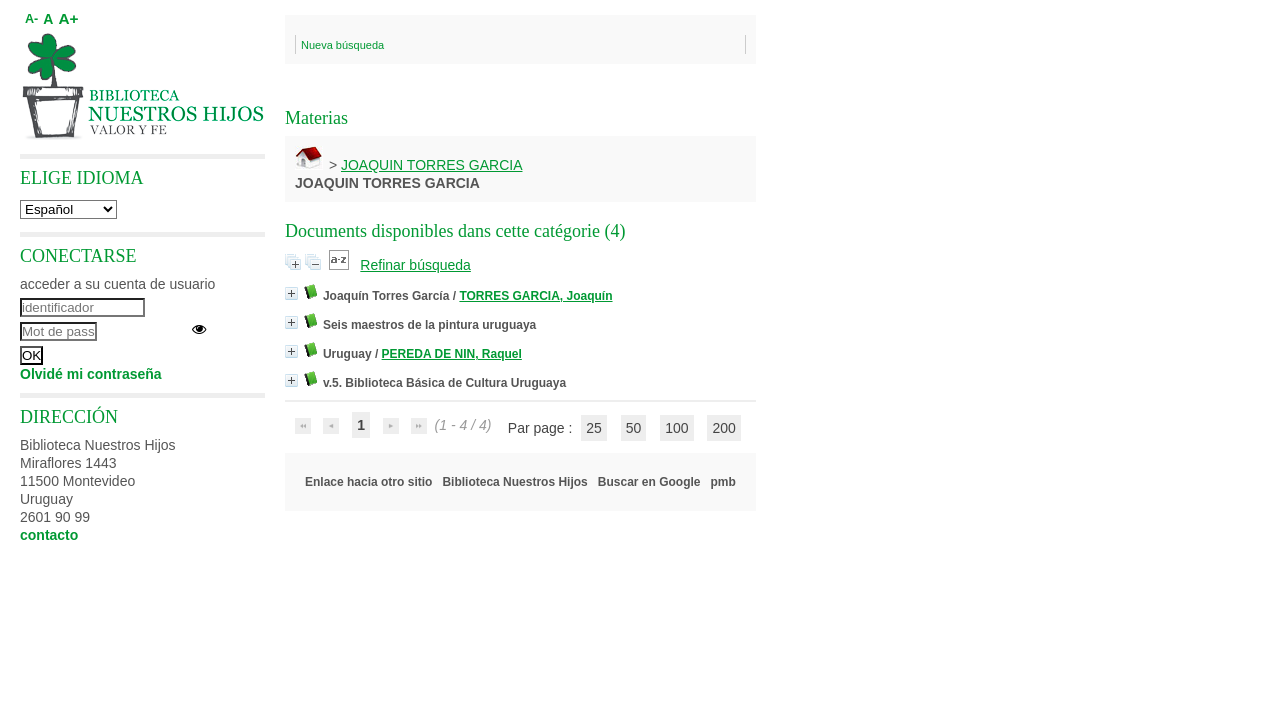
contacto (49, 535)
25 (594, 428)
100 (676, 428)
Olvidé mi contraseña (91, 374)
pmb (723, 482)
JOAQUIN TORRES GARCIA (432, 165)
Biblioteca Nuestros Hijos (514, 482)
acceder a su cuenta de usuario (117, 284)
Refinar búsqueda (415, 265)
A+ (68, 18)
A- (31, 19)
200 (723, 428)
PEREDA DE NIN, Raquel (452, 354)
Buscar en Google (649, 482)
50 (634, 428)
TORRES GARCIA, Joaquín (535, 296)
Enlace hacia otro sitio (368, 482)
